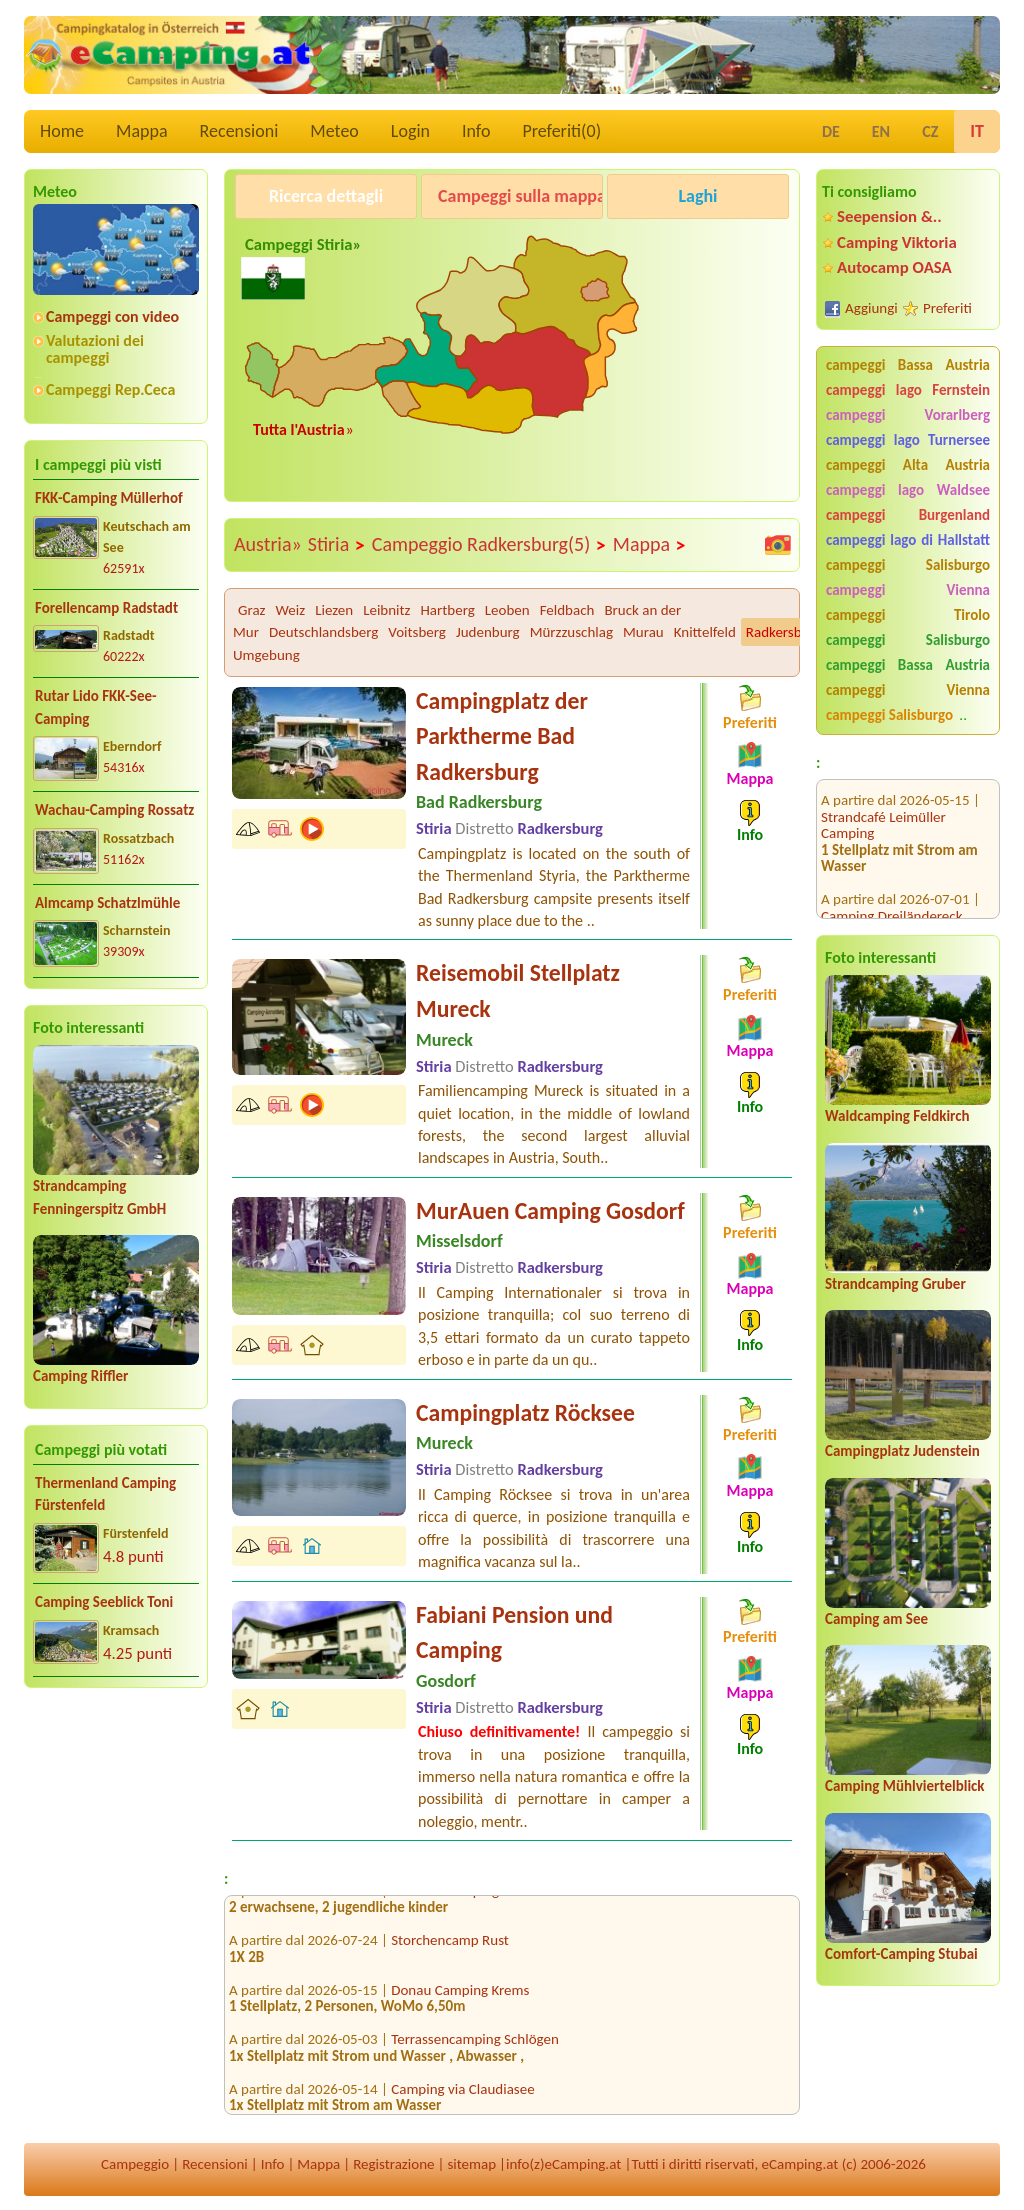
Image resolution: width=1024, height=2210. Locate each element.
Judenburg (488, 632)
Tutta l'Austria (299, 429)
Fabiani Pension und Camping (514, 1632)
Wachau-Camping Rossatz (114, 810)
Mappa (142, 131)
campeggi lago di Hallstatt (908, 540)
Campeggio (135, 2164)
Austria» (268, 544)
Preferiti (947, 308)
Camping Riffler (80, 1376)
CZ (930, 131)
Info (476, 131)
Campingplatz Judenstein (902, 1451)
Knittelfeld (705, 632)
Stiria (337, 545)
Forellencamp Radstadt (106, 608)
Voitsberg (417, 632)
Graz (252, 610)
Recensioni (239, 131)
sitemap (471, 2164)
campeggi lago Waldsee (908, 490)
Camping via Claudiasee (462, 2094)
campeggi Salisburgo (908, 565)
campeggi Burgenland (908, 515)
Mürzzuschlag (571, 632)
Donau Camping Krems (460, 1995)
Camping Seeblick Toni (104, 1602)
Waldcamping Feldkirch (897, 1116)
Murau (643, 632)
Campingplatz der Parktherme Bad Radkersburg (502, 736)
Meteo (334, 131)
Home (62, 131)
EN (881, 131)
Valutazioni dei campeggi (95, 349)
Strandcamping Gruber (895, 1284)
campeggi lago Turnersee (908, 440)
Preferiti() (561, 131)
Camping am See (876, 1619)
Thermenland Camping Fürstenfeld (105, 1494)
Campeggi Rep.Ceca (110, 389)
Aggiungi (871, 308)
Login (410, 131)
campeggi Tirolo (908, 615)
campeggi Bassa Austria (908, 365)
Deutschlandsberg (323, 632)
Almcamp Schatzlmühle (107, 903)
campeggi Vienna (908, 590)
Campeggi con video (112, 316)
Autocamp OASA (894, 267)
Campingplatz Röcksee (525, 1412)
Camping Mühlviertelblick (905, 1786)
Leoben (507, 610)
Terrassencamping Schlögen (475, 2045)
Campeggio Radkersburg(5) (489, 545)
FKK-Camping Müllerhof (109, 498)
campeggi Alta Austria (908, 465)
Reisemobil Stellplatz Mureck (518, 990)
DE (831, 131)
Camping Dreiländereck (892, 891)
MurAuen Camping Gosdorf (550, 1210)
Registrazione (393, 2164)
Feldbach (567, 610)
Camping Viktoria (897, 242)
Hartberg (448, 610)
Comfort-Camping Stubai (901, 1954)
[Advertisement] (116, 1860)
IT (977, 131)
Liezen (334, 610)
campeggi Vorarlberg (908, 415)
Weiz (291, 610)
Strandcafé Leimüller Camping (883, 800)
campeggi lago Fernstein (908, 390)
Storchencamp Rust (450, 1946)
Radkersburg (784, 632)
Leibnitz (386, 610)
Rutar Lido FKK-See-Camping (96, 707)
